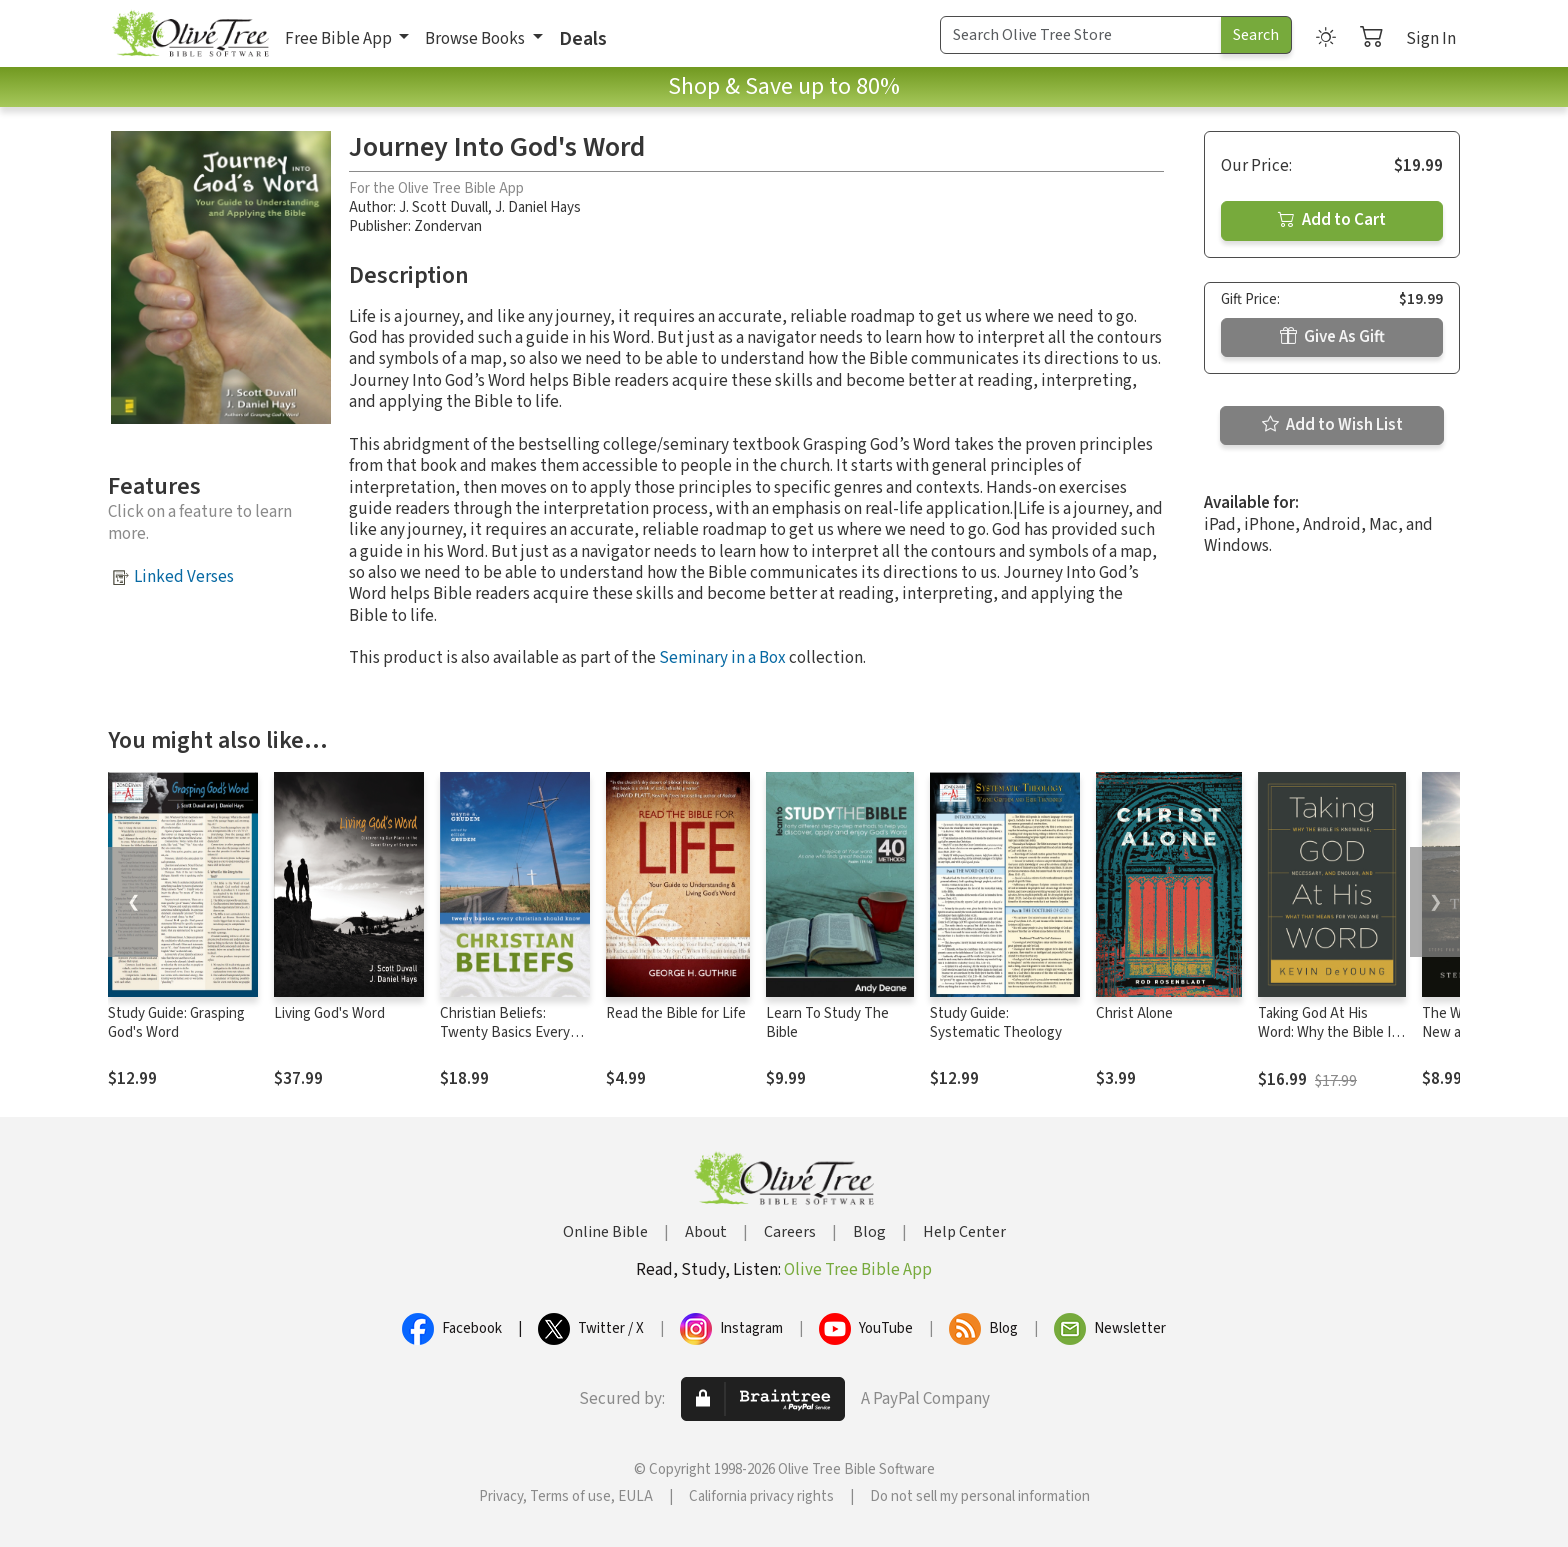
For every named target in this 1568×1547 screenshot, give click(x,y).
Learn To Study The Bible (827, 1023)
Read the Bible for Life (676, 1013)
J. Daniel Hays (538, 207)
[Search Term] (1081, 35)
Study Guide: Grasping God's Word (176, 1023)
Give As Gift (1332, 337)
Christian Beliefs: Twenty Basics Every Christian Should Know (510, 1032)
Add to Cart (1332, 220)
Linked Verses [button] (184, 577)
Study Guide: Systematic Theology (996, 1023)
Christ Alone (1134, 1013)
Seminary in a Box (722, 658)
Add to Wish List (1332, 425)
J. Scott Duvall (443, 207)
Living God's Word (329, 1013)
